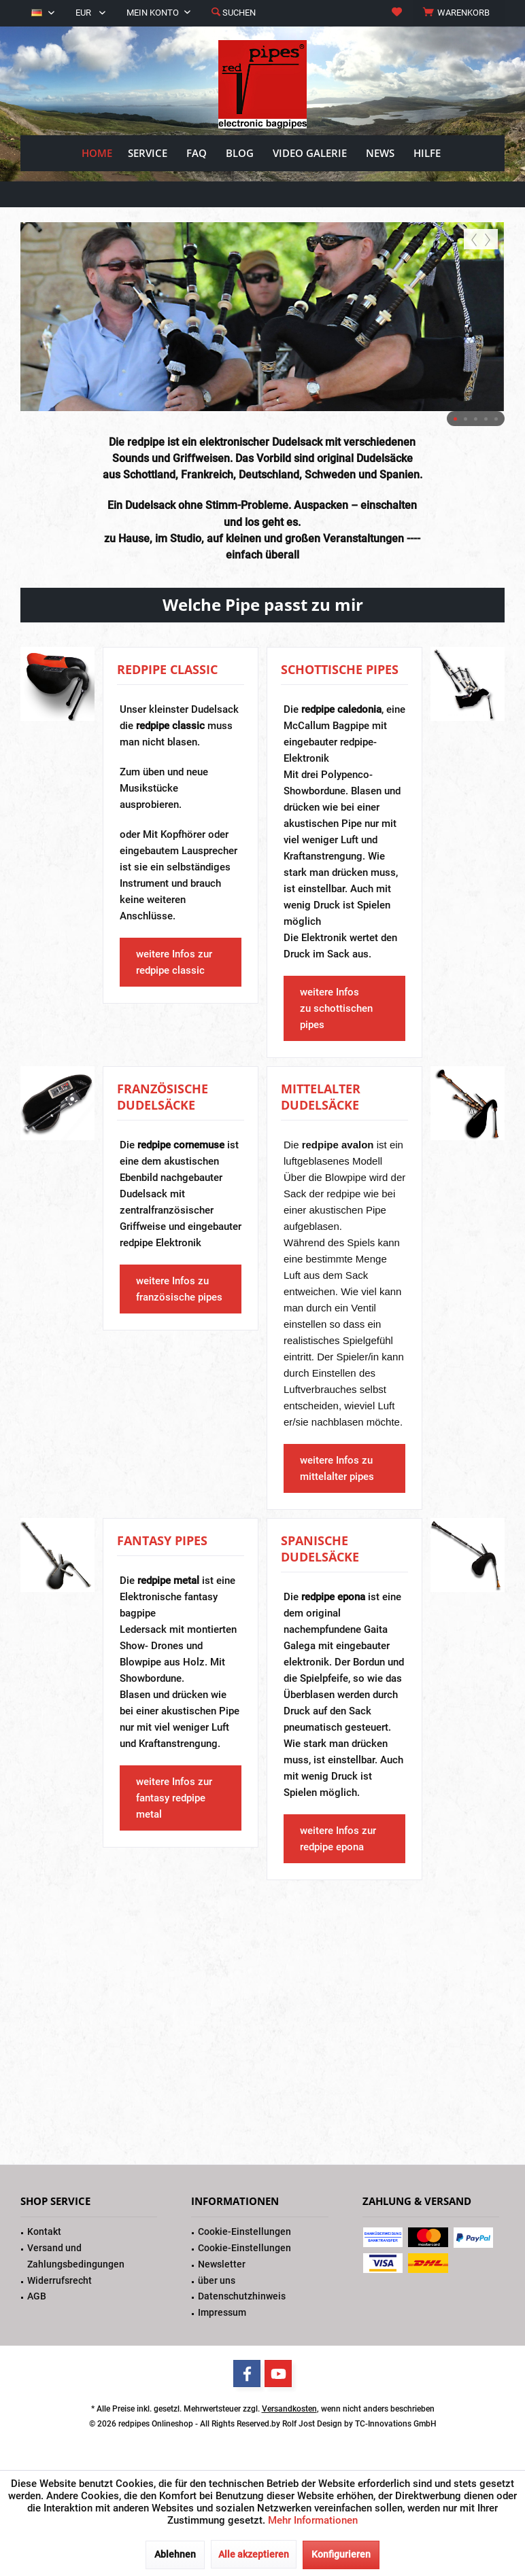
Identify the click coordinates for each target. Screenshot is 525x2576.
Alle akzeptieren (253, 2554)
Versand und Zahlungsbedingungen (75, 2256)
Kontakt (44, 2231)
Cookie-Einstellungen (244, 2231)
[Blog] (239, 153)
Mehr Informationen (313, 2520)
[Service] (147, 153)
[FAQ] (196, 153)
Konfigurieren (341, 2554)
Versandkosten (289, 2409)
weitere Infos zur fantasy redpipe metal (174, 1798)
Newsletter (221, 2264)
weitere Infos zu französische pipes (179, 1289)
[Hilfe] (427, 153)
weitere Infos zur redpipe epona (338, 1838)
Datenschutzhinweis (242, 2296)
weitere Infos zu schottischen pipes (336, 1008)
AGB (36, 2296)
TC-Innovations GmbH (396, 2424)
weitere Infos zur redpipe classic (174, 962)
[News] (380, 153)
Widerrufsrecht (59, 2280)
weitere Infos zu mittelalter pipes (337, 1468)
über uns (216, 2280)
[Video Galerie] (309, 153)
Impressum (222, 2312)
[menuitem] (458, 13)
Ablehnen (175, 2554)
